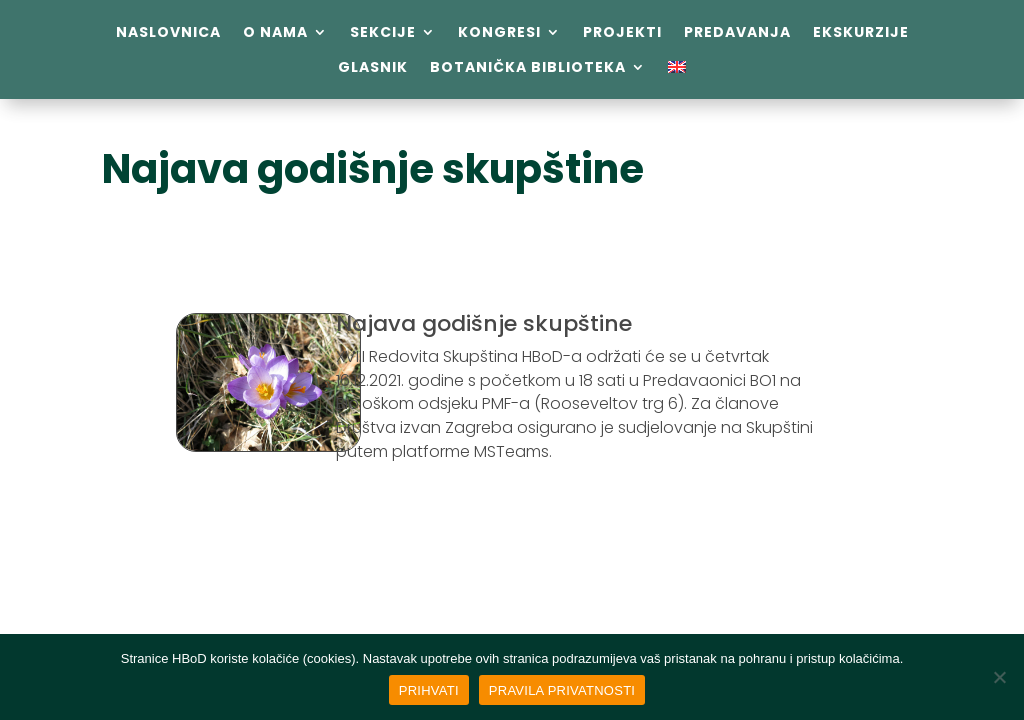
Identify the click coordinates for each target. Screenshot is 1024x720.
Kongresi (499, 32)
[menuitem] (677, 71)
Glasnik (373, 67)
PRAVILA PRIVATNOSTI (562, 690)
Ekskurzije (861, 32)
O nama (275, 32)
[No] (999, 677)
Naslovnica (168, 32)
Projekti (622, 32)
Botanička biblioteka (528, 67)
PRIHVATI (429, 690)
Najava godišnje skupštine (373, 169)
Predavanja (737, 32)
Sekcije (383, 32)
